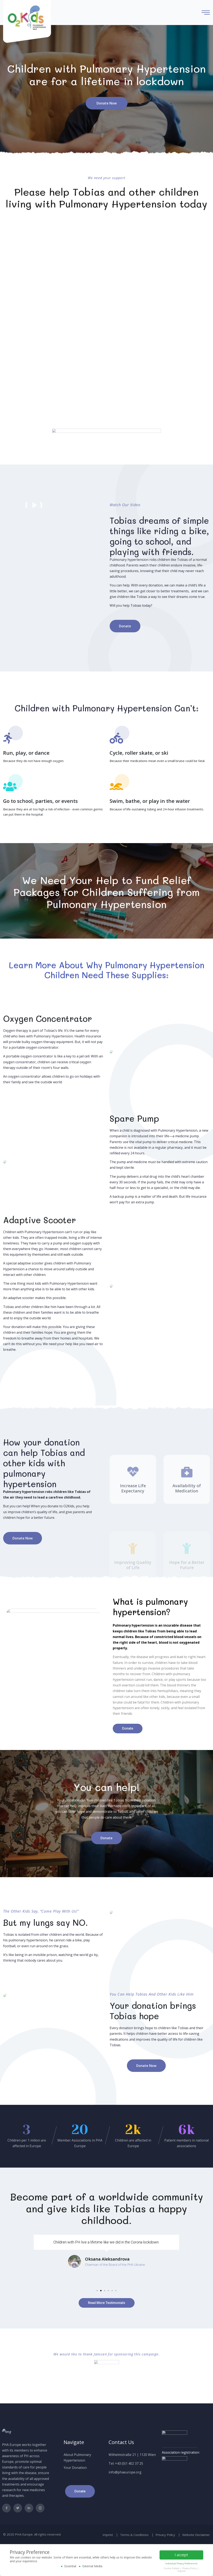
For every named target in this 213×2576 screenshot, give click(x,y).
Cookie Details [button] (172, 2568)
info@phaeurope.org (125, 2472)
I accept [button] (181, 2554)
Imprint (108, 2535)
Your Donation (75, 2467)
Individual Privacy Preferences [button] (181, 2563)
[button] (127, 1728)
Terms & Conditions (134, 2535)
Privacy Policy (165, 2535)
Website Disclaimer (196, 2535)
